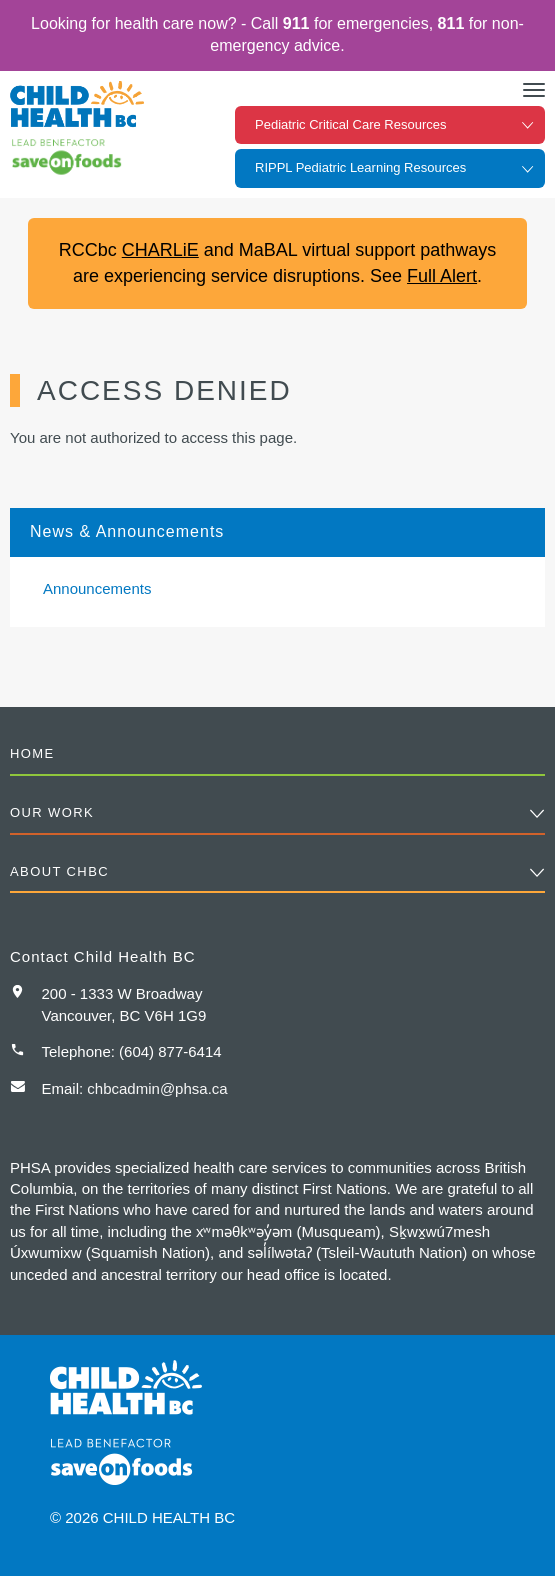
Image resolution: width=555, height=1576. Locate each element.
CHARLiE (160, 250)
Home (32, 753)
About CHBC (59, 871)
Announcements (97, 588)
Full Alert (442, 276)
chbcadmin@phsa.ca (157, 1088)
